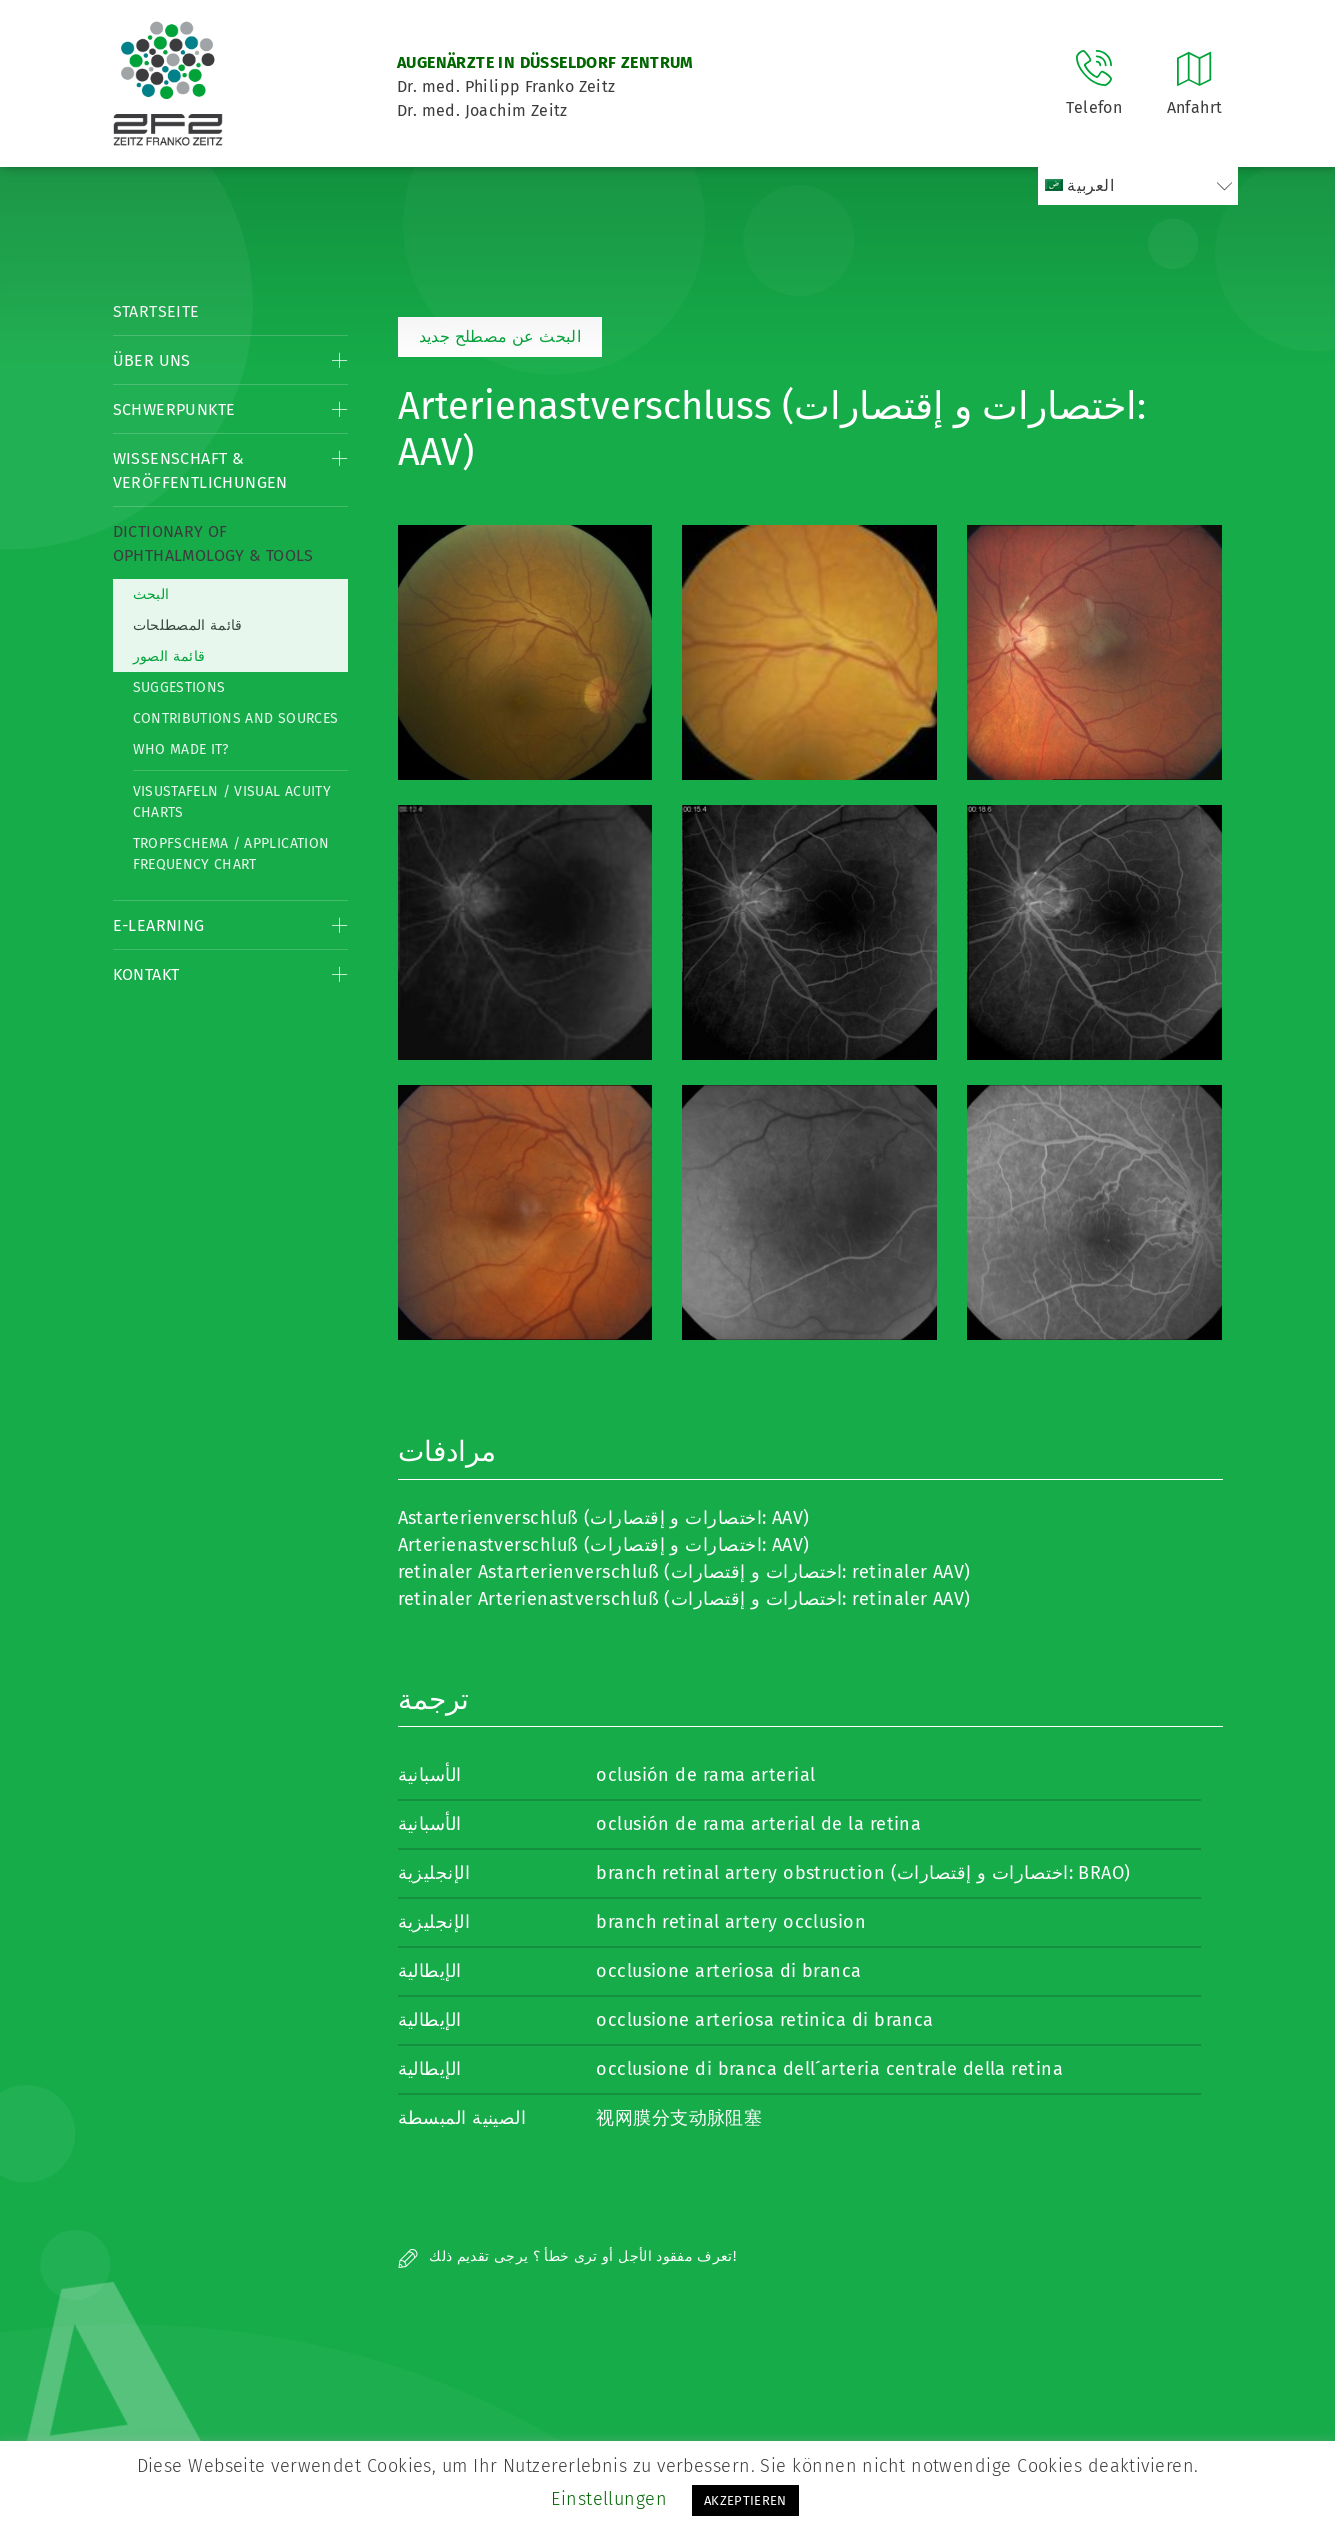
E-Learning (159, 925)
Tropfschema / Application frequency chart (231, 854)
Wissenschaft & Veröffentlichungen (200, 470)
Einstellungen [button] (609, 2499)
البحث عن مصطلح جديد (500, 336)
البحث (151, 594)
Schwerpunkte (174, 409)
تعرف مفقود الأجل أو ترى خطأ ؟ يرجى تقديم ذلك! (567, 2256)
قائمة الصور (169, 656)
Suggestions (179, 687)
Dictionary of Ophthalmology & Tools (213, 543)
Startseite (156, 311)
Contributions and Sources (236, 718)
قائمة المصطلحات (188, 625)
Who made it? (181, 749)
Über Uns (152, 360)
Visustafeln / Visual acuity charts (232, 802)
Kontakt (146, 974)
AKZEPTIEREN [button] (745, 2500)
